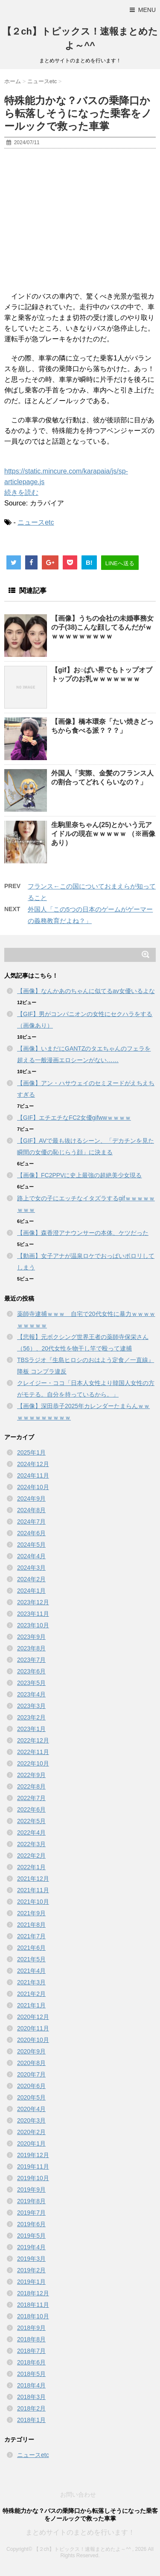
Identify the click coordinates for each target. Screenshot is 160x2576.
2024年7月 (31, 1521)
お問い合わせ (78, 2494)
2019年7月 (31, 2212)
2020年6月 (31, 2085)
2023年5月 (31, 1682)
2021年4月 (31, 1970)
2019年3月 (31, 2258)
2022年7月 (31, 1798)
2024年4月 (31, 1556)
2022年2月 (31, 1855)
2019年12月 (33, 2155)
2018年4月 (31, 2385)
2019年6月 (31, 2224)
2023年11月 (33, 1613)
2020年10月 (33, 2039)
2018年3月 (31, 2396)
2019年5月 (31, 2235)
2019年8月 (31, 2201)
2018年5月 (31, 2373)
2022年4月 (31, 1832)
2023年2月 (31, 1717)
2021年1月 (31, 2005)
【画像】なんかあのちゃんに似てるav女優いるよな (86, 990)
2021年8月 (31, 1924)
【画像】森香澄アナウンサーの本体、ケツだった (82, 1232)
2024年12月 (33, 1464)
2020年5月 (31, 2097)
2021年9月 (31, 1913)
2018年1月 (31, 2419)
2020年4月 (31, 2109)
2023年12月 (33, 1602)
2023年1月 (31, 1728)
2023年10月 (33, 1625)
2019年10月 (33, 2178)
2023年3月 (31, 1705)
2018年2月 (31, 2408)
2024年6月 (31, 1533)
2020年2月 (31, 2132)
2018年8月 (31, 2339)
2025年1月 (31, 1452)
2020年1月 (31, 2143)
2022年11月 (33, 1751)
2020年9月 (31, 2051)
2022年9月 (31, 1775)
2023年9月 (31, 1636)
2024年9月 (31, 1498)
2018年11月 (33, 2304)
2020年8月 (31, 2062)
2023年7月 (31, 1659)
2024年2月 (31, 1579)
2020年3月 (31, 2120)
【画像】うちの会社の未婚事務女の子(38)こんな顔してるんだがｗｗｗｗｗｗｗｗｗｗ (102, 627)
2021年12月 (33, 1878)
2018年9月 (31, 2327)
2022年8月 (31, 1786)
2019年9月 (31, 2189)
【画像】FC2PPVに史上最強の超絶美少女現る (79, 1175)
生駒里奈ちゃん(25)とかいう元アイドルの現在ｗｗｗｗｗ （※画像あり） (103, 833)
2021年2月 (31, 1993)
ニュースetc (35, 522)
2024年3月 (31, 1567)
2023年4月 (31, 1694)
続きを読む (21, 492)
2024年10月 (33, 1487)
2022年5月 (31, 1821)
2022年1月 (31, 1867)
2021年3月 (31, 1982)
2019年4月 (31, 2247)
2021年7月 (31, 1936)
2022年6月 (31, 1809)
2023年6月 (31, 1671)
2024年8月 (31, 1510)
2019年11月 (33, 2166)
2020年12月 (33, 2016)
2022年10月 (33, 1763)
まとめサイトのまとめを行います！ (80, 2532)
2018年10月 (33, 2316)
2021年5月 (31, 1959)
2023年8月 (31, 1648)
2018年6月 (31, 2362)
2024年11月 (33, 1475)
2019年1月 (31, 2281)
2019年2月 (31, 2270)
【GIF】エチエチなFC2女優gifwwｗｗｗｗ (74, 1117)
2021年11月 (33, 1890)
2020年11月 (33, 2028)
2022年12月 (33, 1740)
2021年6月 (31, 1947)
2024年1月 (31, 1590)
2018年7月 (31, 2350)
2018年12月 (33, 2293)
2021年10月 (33, 1901)
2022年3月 (31, 1844)
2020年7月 (31, 2074)
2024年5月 (31, 1544)
